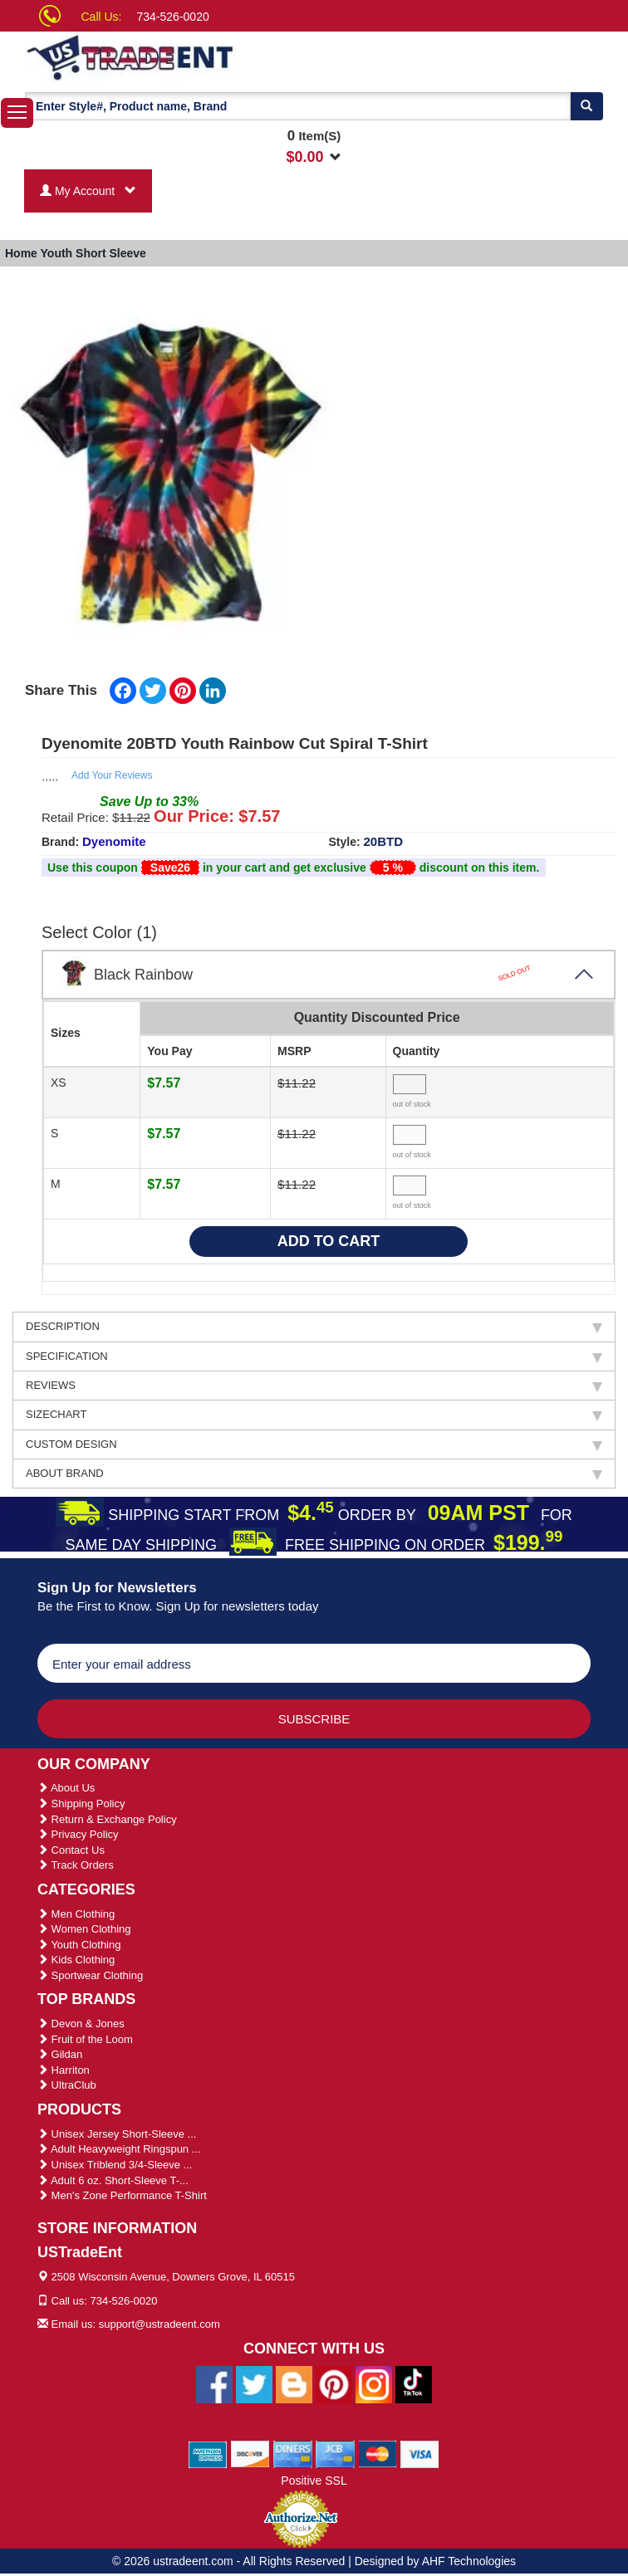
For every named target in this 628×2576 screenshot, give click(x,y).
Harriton (63, 2070)
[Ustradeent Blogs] (294, 2383)
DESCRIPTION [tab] (314, 1326)
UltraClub (66, 2085)
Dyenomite (114, 841)
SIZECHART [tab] (314, 1414)
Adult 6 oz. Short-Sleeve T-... (113, 2180)
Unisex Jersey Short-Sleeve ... (116, 2134)
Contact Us (71, 1850)
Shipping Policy (81, 1803)
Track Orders (75, 1865)
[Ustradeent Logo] (188, 56)
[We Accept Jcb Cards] (335, 2453)
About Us (66, 1788)
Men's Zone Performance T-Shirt (122, 2195)
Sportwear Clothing (90, 1975)
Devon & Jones (81, 2023)
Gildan (59, 2054)
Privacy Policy (78, 1834)
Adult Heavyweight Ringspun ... (119, 2149)
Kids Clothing (76, 1959)
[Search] (586, 106)
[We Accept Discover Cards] (250, 2453)
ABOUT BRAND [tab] (314, 1473)
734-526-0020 (173, 16)
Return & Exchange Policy (107, 1819)
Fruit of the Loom (85, 2039)
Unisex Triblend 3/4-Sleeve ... (114, 2164)
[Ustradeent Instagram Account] (374, 2383)
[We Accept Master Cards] (377, 2453)
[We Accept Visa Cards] (419, 2453)
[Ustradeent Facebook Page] (214, 2383)
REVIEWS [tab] (314, 1385)
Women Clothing (83, 1929)
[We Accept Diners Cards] (292, 2453)
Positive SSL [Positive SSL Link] (313, 2480)
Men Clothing (76, 1914)
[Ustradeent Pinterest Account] (334, 2383)
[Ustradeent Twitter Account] (254, 2383)
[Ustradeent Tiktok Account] (413, 2383)
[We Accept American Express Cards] (208, 2453)
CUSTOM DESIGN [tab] (314, 1444)
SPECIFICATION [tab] (314, 1356)
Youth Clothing (78, 1944)
